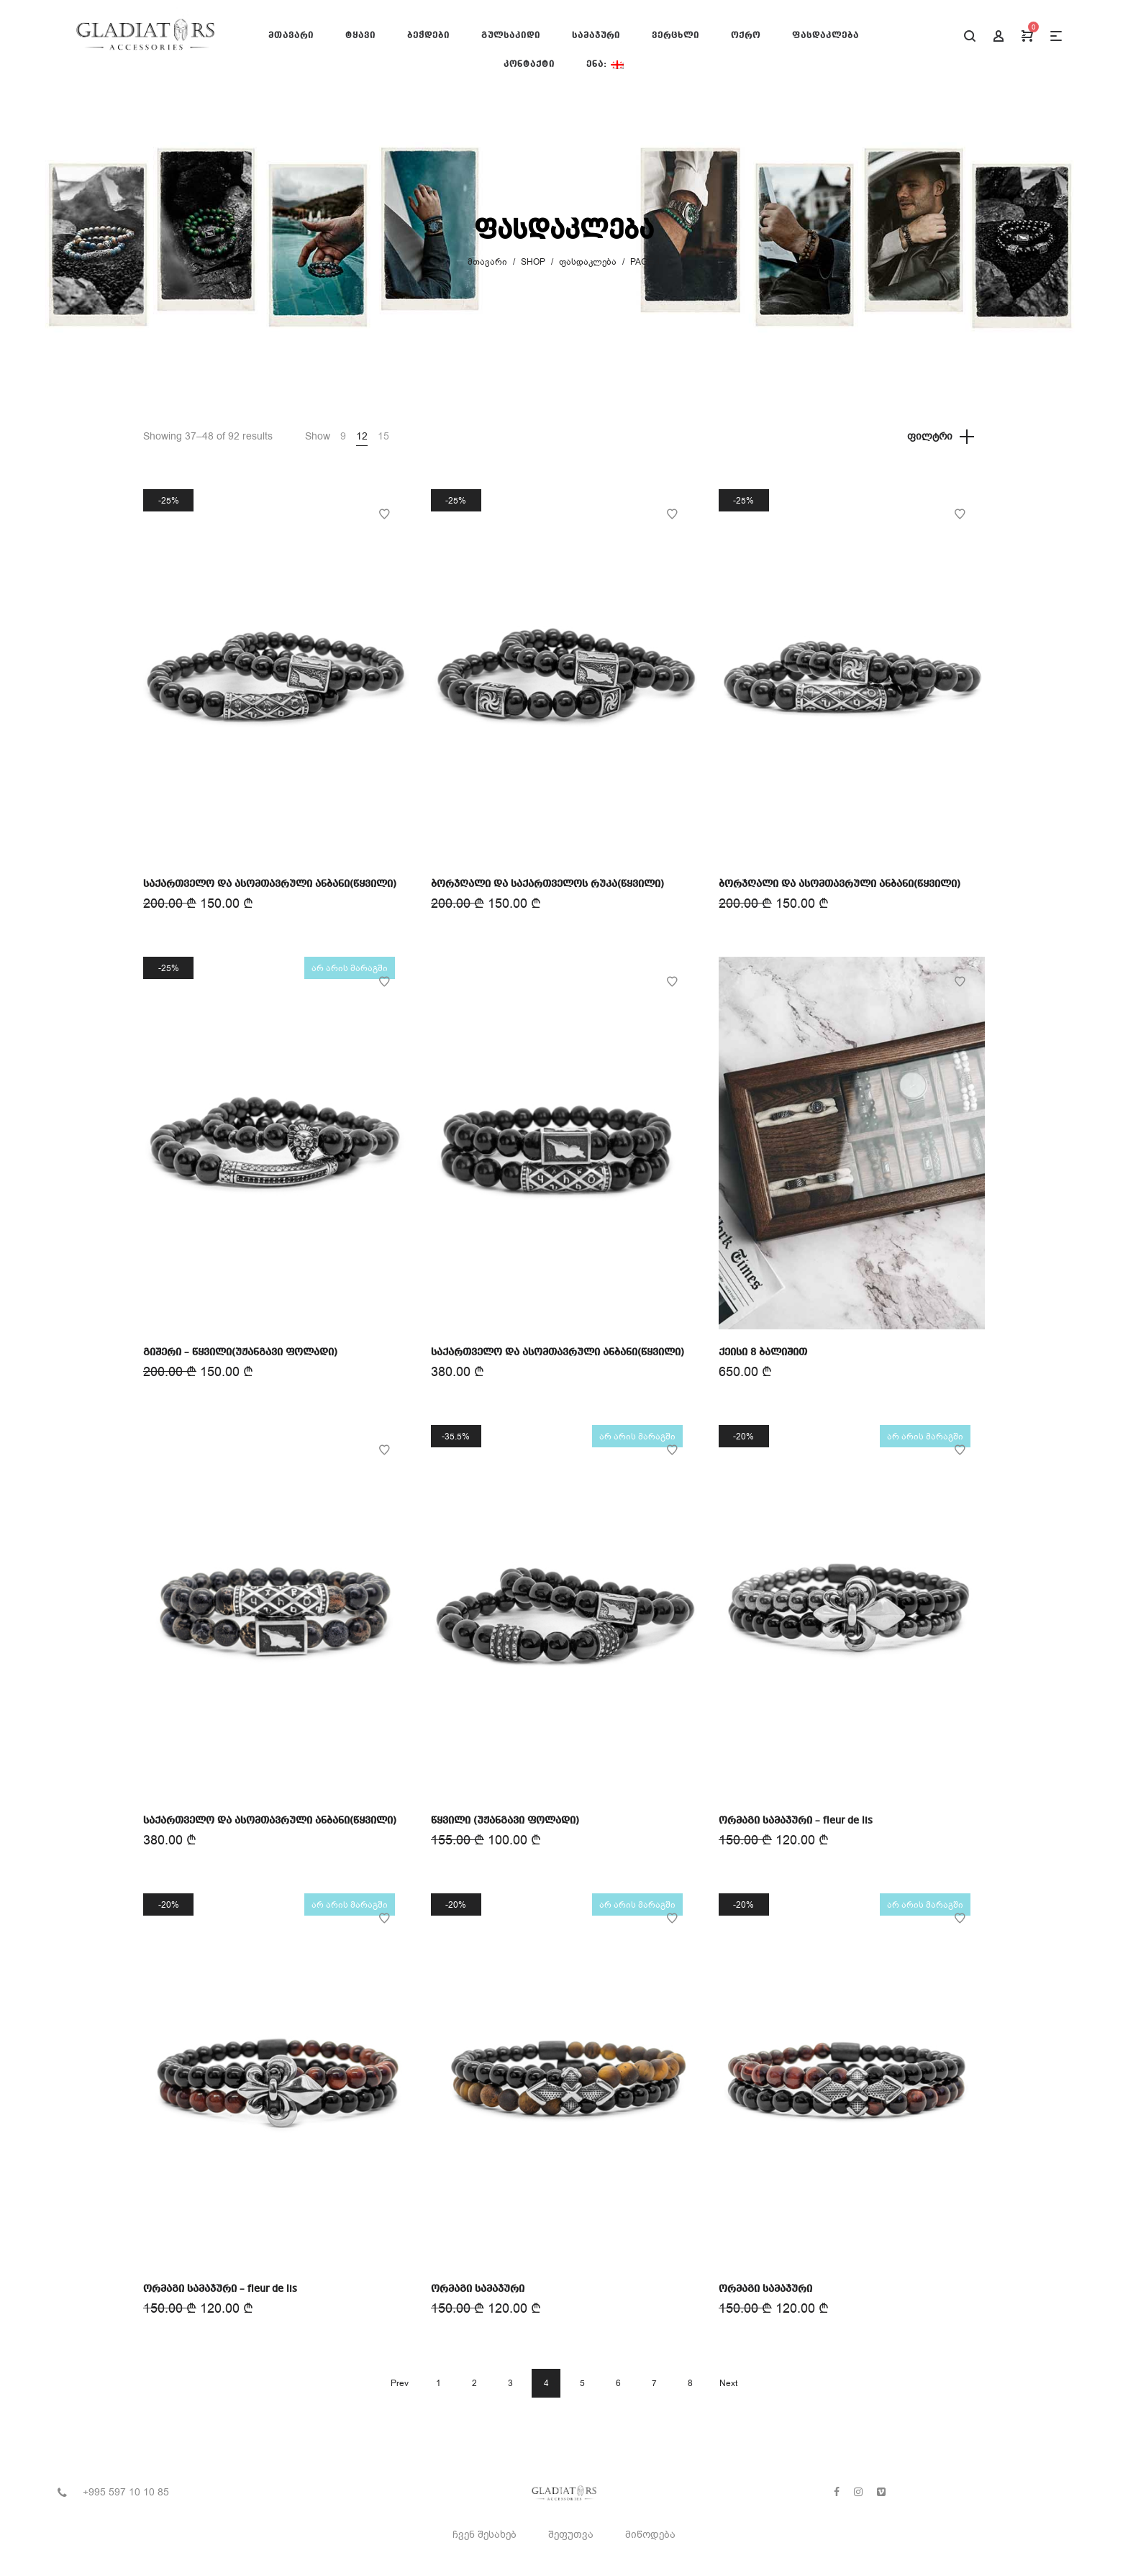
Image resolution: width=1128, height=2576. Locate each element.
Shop (533, 262)
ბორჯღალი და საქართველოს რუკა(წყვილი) (547, 884)
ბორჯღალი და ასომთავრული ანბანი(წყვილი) (839, 884)
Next (728, 2383)
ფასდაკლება (588, 262)
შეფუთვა (570, 2534)
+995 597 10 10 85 (126, 2492)
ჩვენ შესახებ (484, 2534)
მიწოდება (650, 2534)
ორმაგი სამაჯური (477, 2289)
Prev (400, 2383)
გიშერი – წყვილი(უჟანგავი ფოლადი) (240, 1352)
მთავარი (487, 262)
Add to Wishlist (384, 514)
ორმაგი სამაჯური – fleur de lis (796, 1821)
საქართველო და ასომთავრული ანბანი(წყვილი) (269, 884)
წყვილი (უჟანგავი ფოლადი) (505, 1821)
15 (383, 436)
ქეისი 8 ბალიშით (763, 1352)
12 (362, 436)
